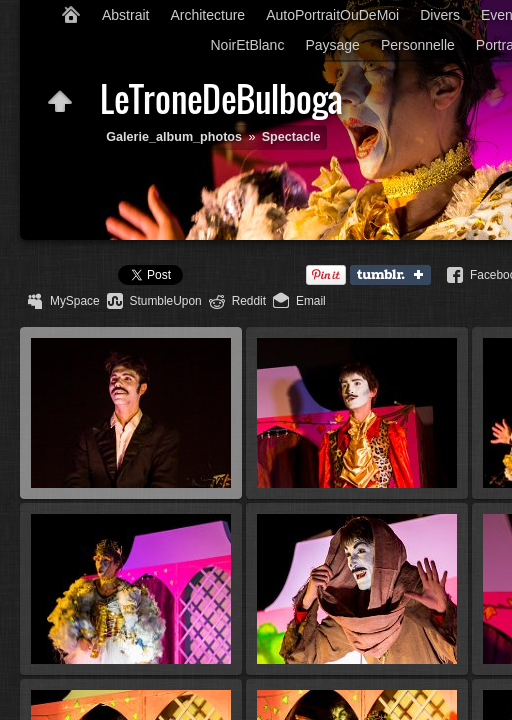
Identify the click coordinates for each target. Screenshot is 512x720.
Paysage (332, 45)
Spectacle (291, 137)
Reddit (249, 301)
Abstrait (125, 15)
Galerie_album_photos (174, 137)
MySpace (75, 301)
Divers (440, 15)
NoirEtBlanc (247, 45)
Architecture (207, 15)
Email (311, 301)
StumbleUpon (166, 301)
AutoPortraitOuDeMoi (332, 15)
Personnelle (418, 45)
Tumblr (395, 276)
